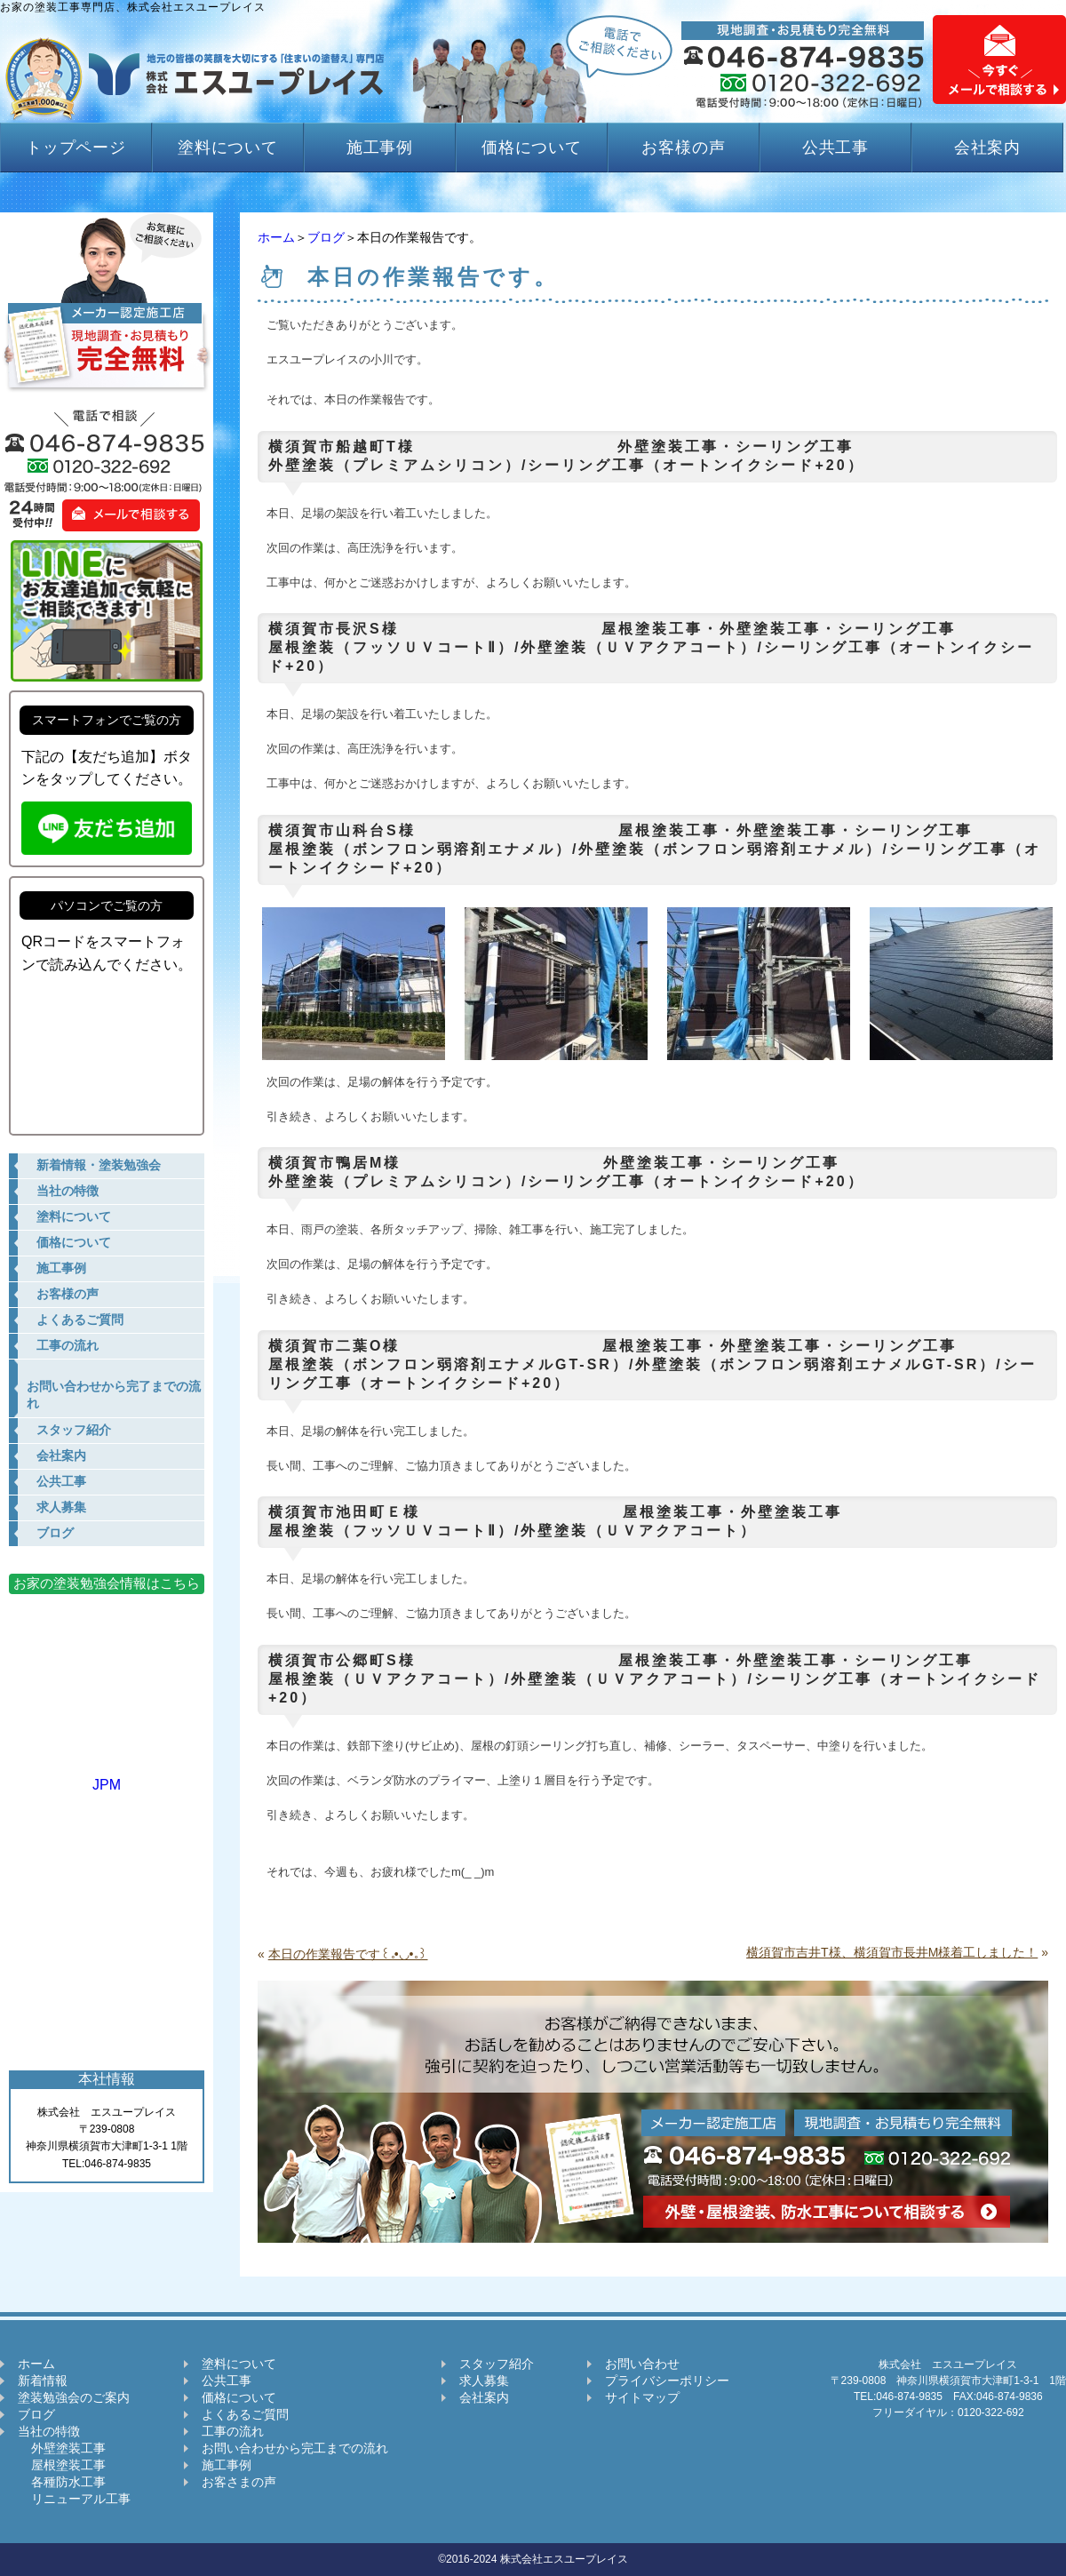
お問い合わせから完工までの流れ (295, 2448)
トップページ (76, 147)
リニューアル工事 (74, 2499)
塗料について (228, 147)
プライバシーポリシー (667, 2380)
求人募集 (484, 2380)
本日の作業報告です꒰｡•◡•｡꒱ (348, 1954)
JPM (107, 1776)
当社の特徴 (49, 2431)
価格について (531, 147)
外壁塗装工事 (62, 2448)
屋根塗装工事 (62, 2465)
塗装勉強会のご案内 (74, 2397)
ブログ (326, 237)
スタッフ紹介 (496, 2364)
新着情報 (43, 2380)
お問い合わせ (642, 2364)
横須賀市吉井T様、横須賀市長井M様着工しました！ (892, 1952)
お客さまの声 (239, 2482)
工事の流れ (233, 2431)
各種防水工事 (62, 2482)
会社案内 (988, 147)
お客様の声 (683, 147)
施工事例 (380, 147)
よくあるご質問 (245, 2414)
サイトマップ (642, 2397)
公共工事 (836, 147)
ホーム (276, 237)
